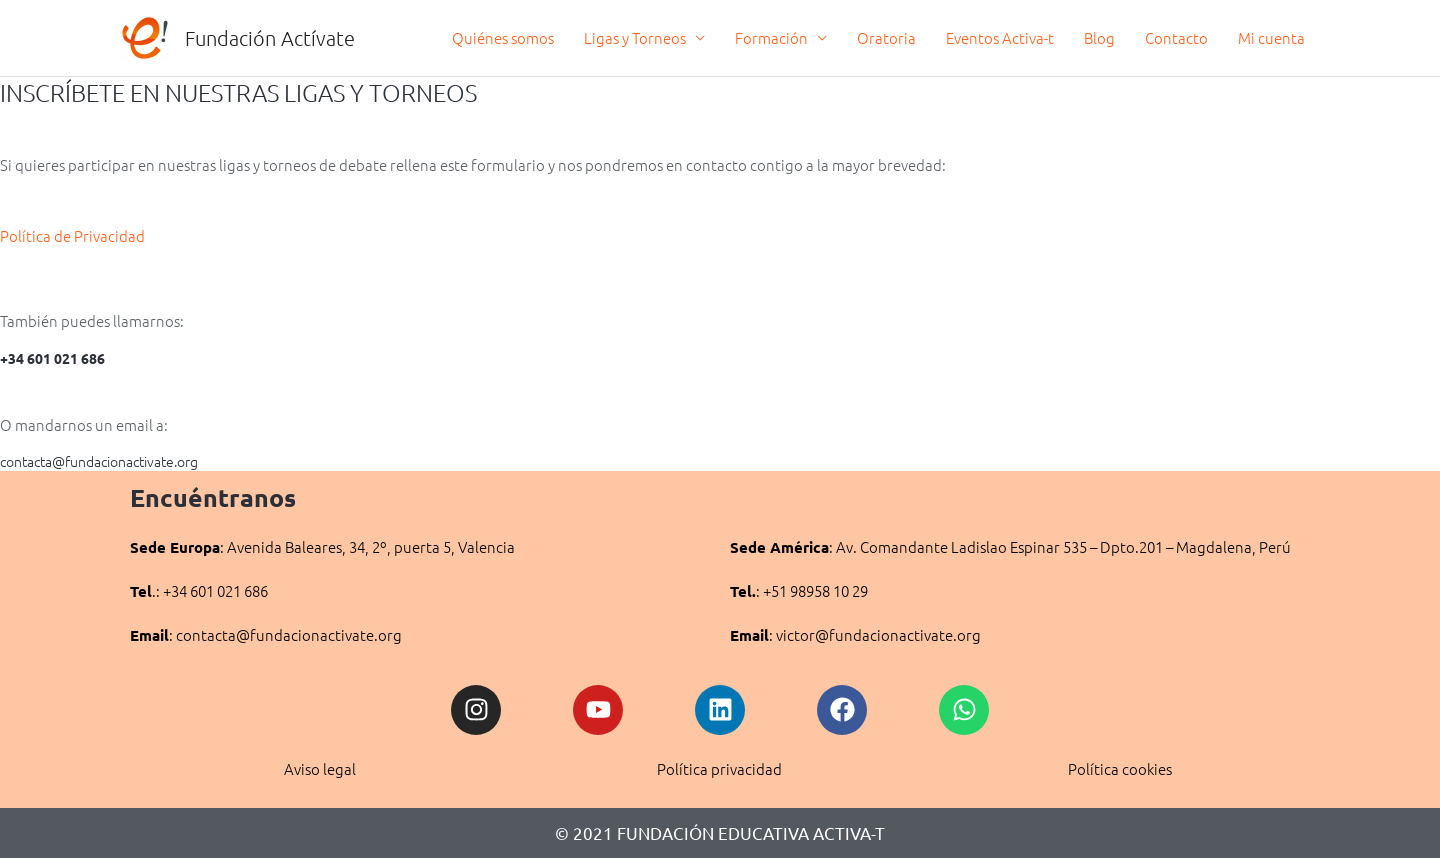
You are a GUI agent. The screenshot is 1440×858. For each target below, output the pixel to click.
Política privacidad (719, 768)
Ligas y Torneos (635, 37)
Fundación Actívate (270, 38)
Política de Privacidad (74, 235)
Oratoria (886, 37)
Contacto (1176, 37)
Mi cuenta (1271, 37)
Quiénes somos (503, 37)
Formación (771, 37)
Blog (1099, 37)
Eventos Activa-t (1000, 37)
